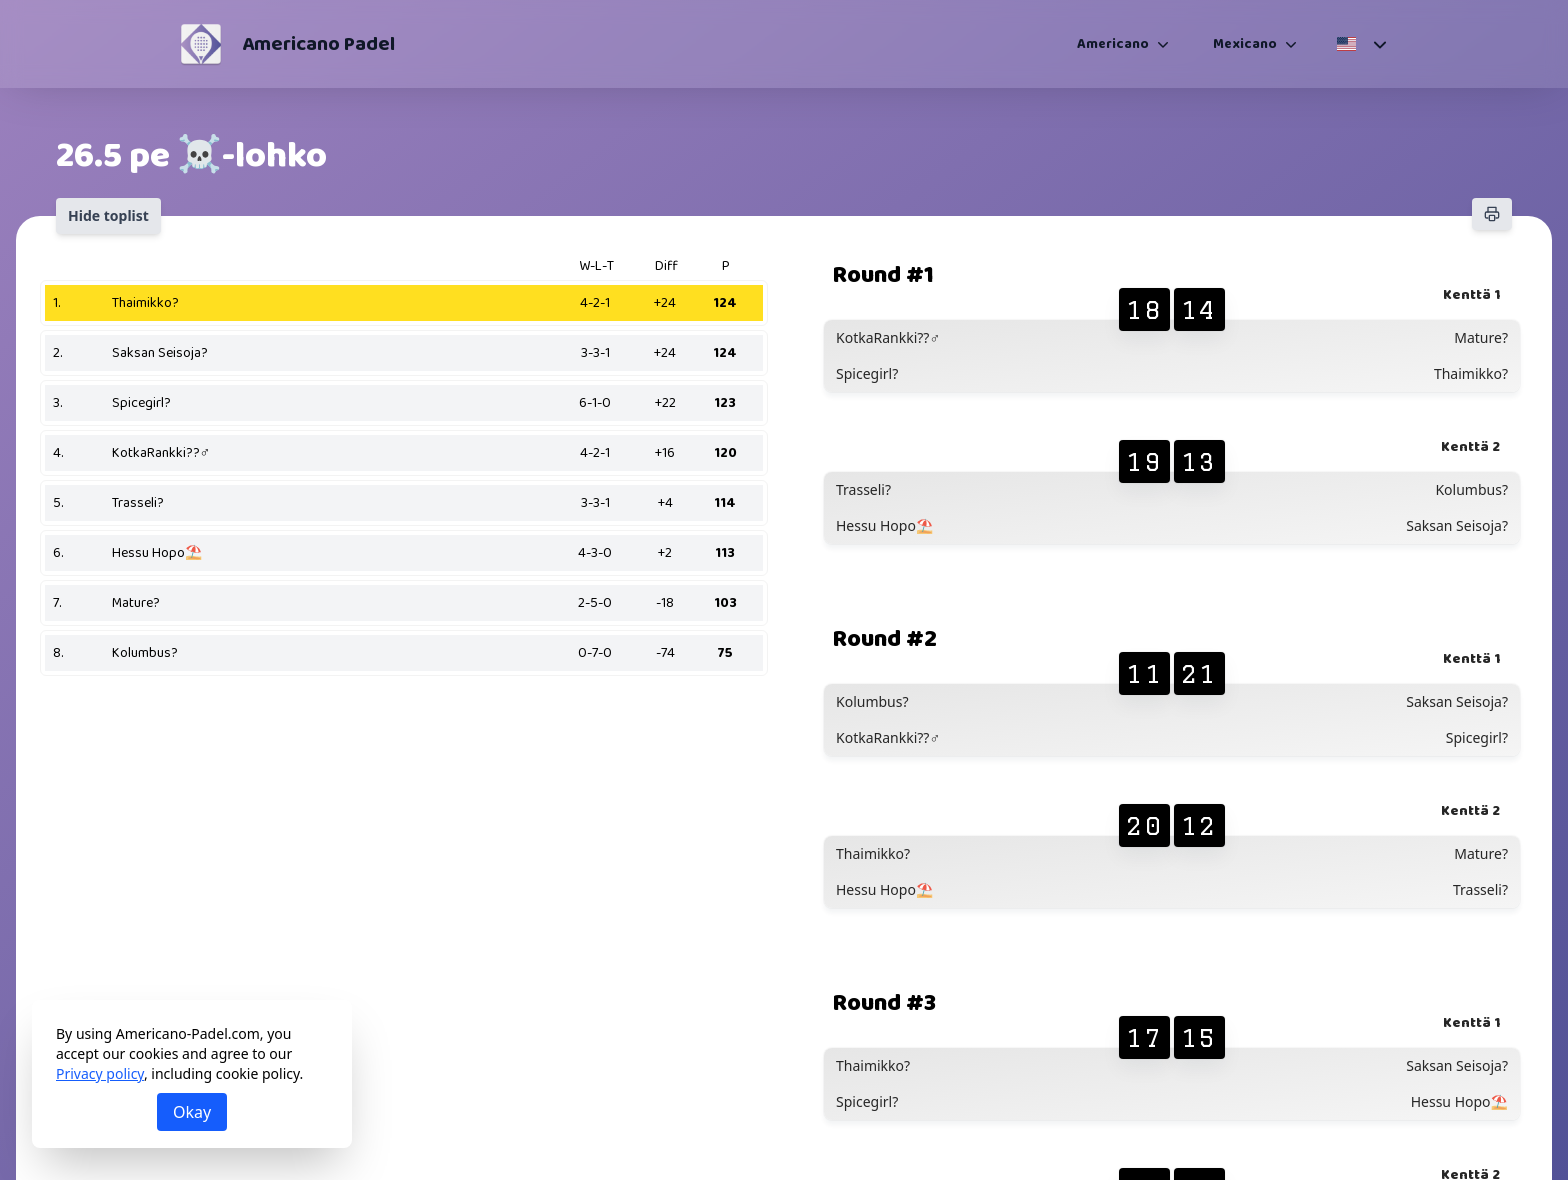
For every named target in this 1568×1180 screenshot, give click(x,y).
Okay (192, 1112)
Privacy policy (100, 1073)
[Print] (1492, 214)
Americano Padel (318, 44)
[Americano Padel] (201, 44)
